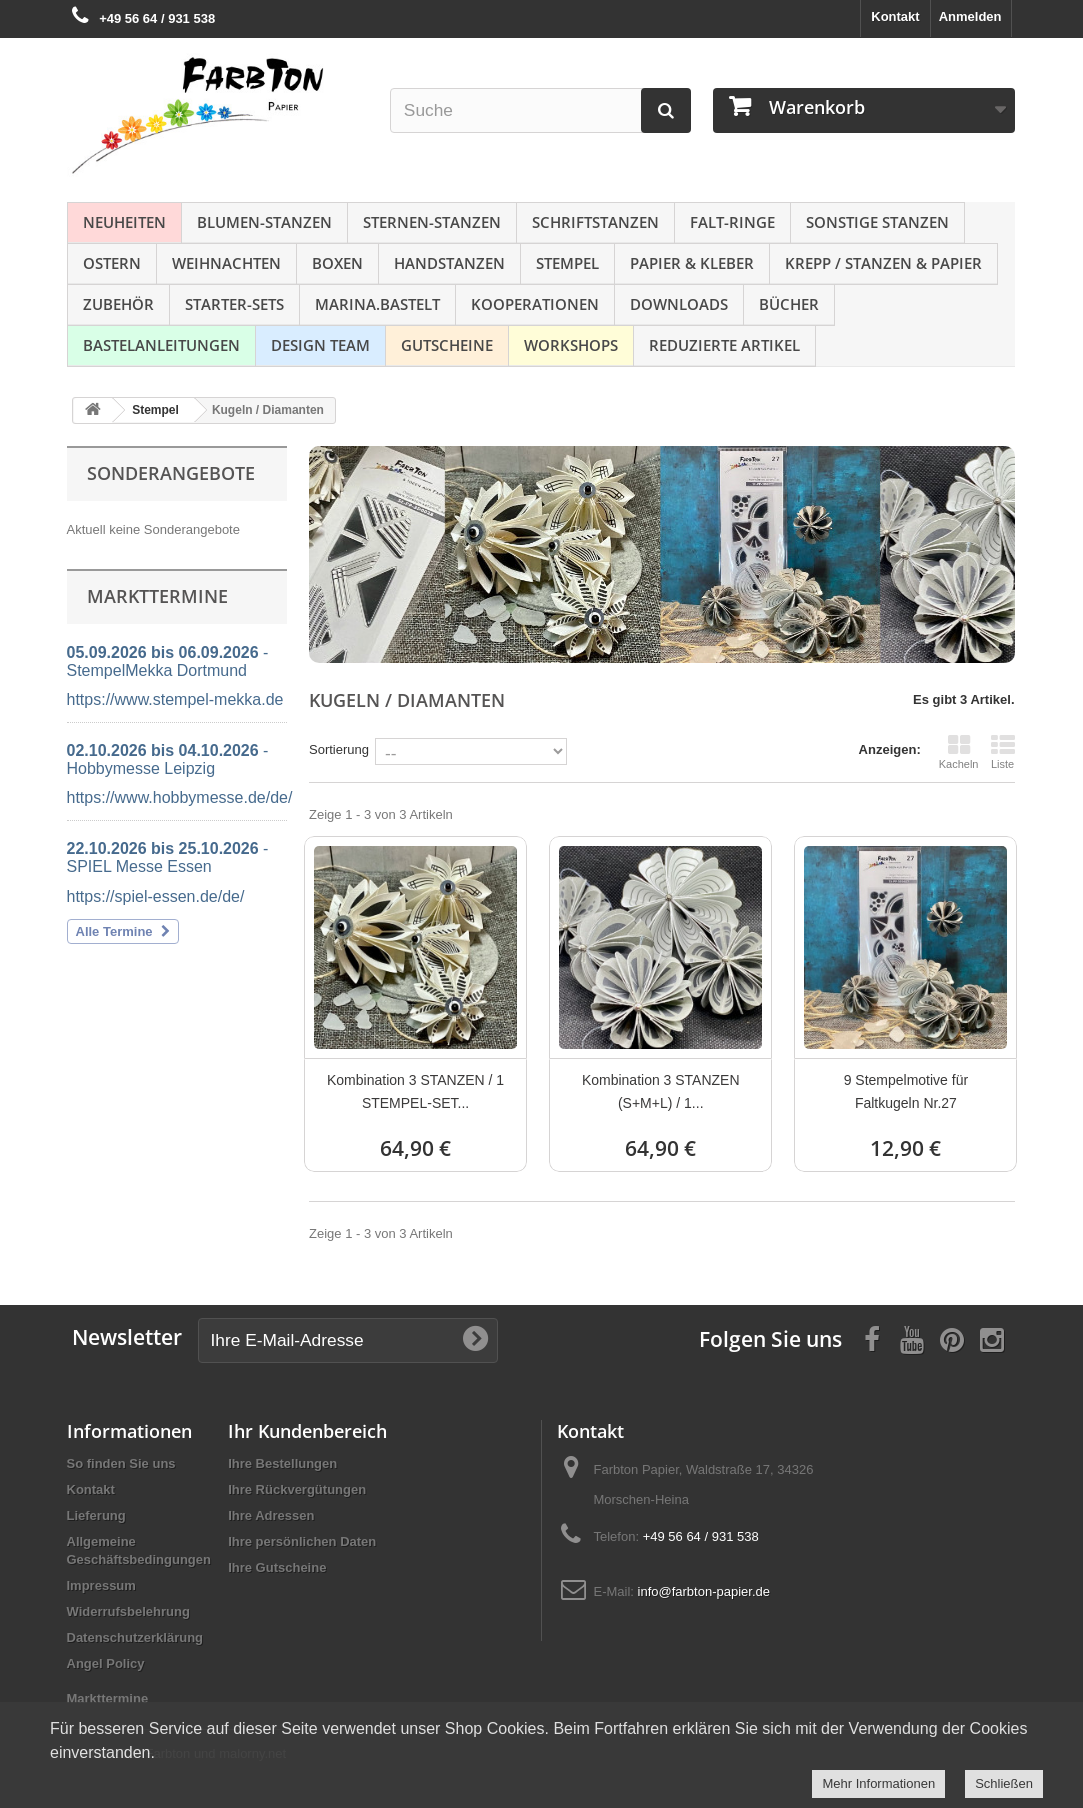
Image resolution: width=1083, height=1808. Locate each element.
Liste (1003, 752)
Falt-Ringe (732, 222)
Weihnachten (226, 263)
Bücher (789, 304)
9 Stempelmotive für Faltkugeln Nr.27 (906, 1091)
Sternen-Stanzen (432, 222)
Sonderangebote (171, 473)
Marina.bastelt (377, 304)
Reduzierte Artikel (724, 345)
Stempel (567, 263)
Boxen (337, 263)
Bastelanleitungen (161, 345)
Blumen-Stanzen (264, 222)
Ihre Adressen (271, 1515)
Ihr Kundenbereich (307, 1431)
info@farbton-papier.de (704, 1591)
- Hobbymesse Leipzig (168, 759)
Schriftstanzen (595, 222)
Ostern (112, 263)
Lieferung (96, 1515)
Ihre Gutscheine (277, 1567)
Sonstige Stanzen (877, 222)
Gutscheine (447, 345)
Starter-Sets (234, 304)
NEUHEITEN (124, 222)
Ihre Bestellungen (282, 1463)
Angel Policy (106, 1663)
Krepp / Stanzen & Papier (883, 263)
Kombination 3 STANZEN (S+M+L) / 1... (661, 1091)
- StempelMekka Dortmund (168, 661)
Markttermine (108, 1698)
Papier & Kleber (692, 263)
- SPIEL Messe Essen (168, 857)
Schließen (1004, 1783)
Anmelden (970, 16)
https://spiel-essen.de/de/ (156, 896)
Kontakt (895, 16)
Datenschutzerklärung (135, 1637)
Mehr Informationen (878, 1783)
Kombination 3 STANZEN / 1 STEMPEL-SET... (415, 1091)
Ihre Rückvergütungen (297, 1489)
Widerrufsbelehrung (128, 1611)
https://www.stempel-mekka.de (175, 699)
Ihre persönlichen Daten (302, 1541)
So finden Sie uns (121, 1463)
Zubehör (118, 304)
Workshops (571, 345)
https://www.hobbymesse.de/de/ (180, 797)
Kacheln (959, 752)
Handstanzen (449, 263)
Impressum (101, 1585)
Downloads (679, 304)
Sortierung (339, 749)
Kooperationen (535, 304)
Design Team (320, 345)
